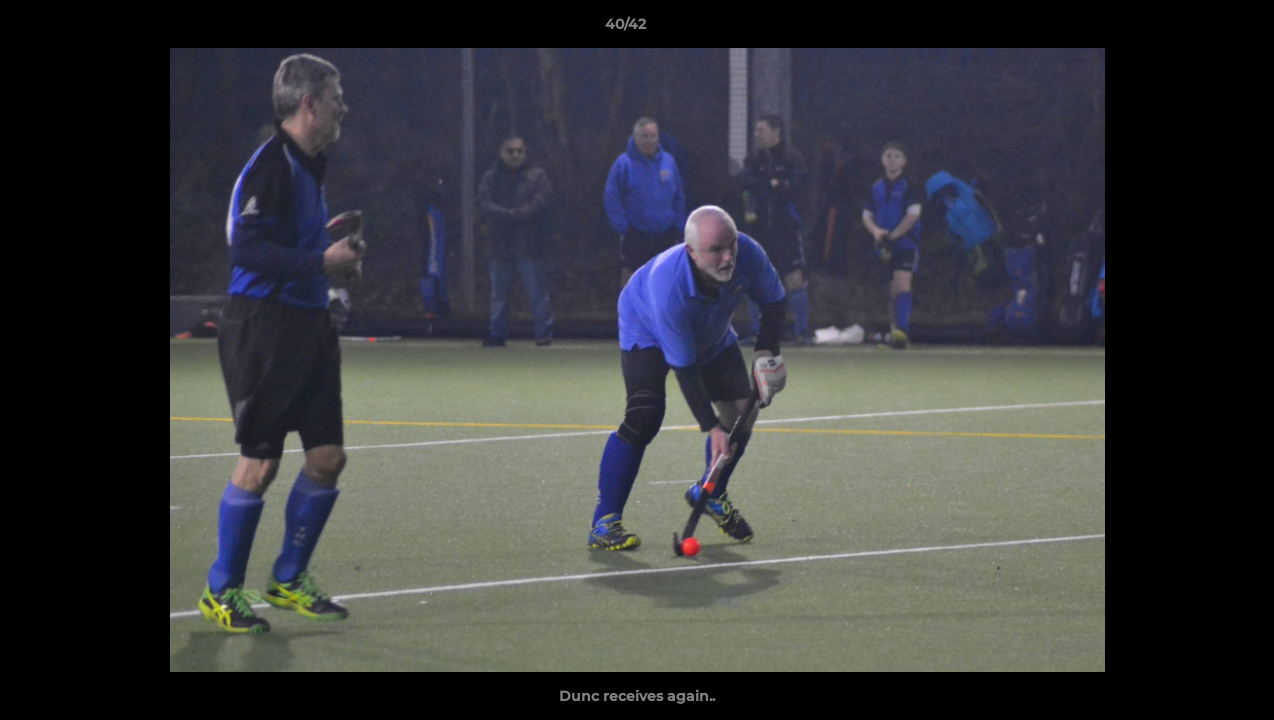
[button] (1190, 29)
